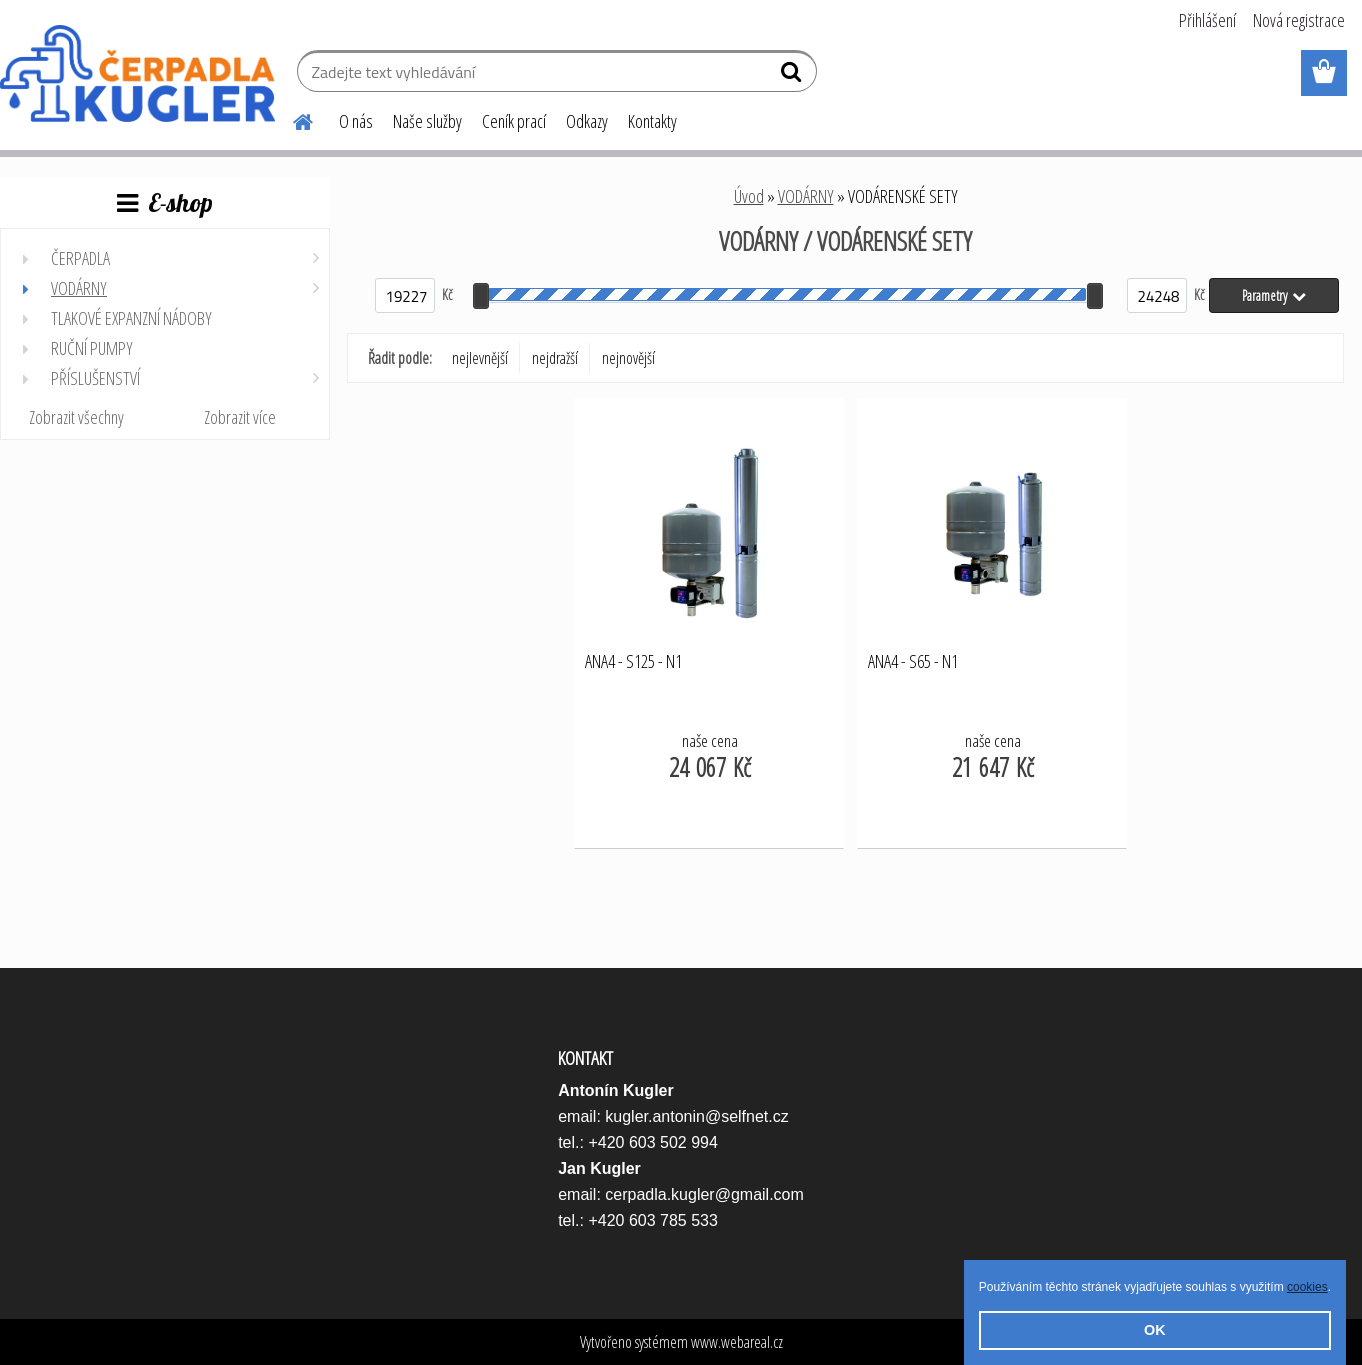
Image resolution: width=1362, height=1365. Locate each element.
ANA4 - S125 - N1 (633, 662)
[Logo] (137, 74)
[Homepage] (291, 119)
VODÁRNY (806, 196)
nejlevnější (480, 358)
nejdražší (555, 358)
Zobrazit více (240, 417)
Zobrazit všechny (76, 417)
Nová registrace (1299, 20)
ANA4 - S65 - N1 (913, 662)
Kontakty (652, 121)
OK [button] (1155, 1330)
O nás (356, 121)
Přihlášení (1207, 20)
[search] (793, 76)
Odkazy (587, 121)
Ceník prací (514, 121)
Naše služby (427, 121)
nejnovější (628, 358)
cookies (1307, 1287)
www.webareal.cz (737, 1342)
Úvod (749, 196)
